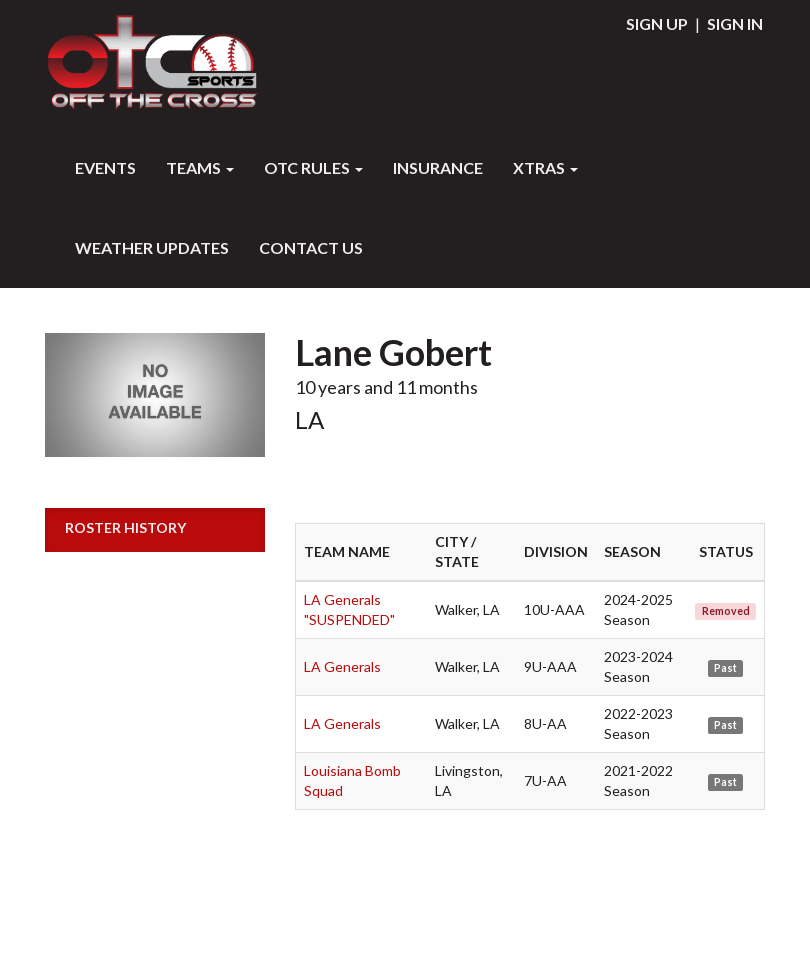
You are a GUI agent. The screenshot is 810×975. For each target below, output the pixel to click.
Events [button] (105, 167)
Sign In (735, 23)
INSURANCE (438, 167)
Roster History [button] (125, 527)
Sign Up (657, 23)
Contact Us (311, 247)
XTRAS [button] (545, 167)
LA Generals (342, 666)
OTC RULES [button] (313, 167)
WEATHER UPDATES (152, 247)
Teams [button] (200, 167)
